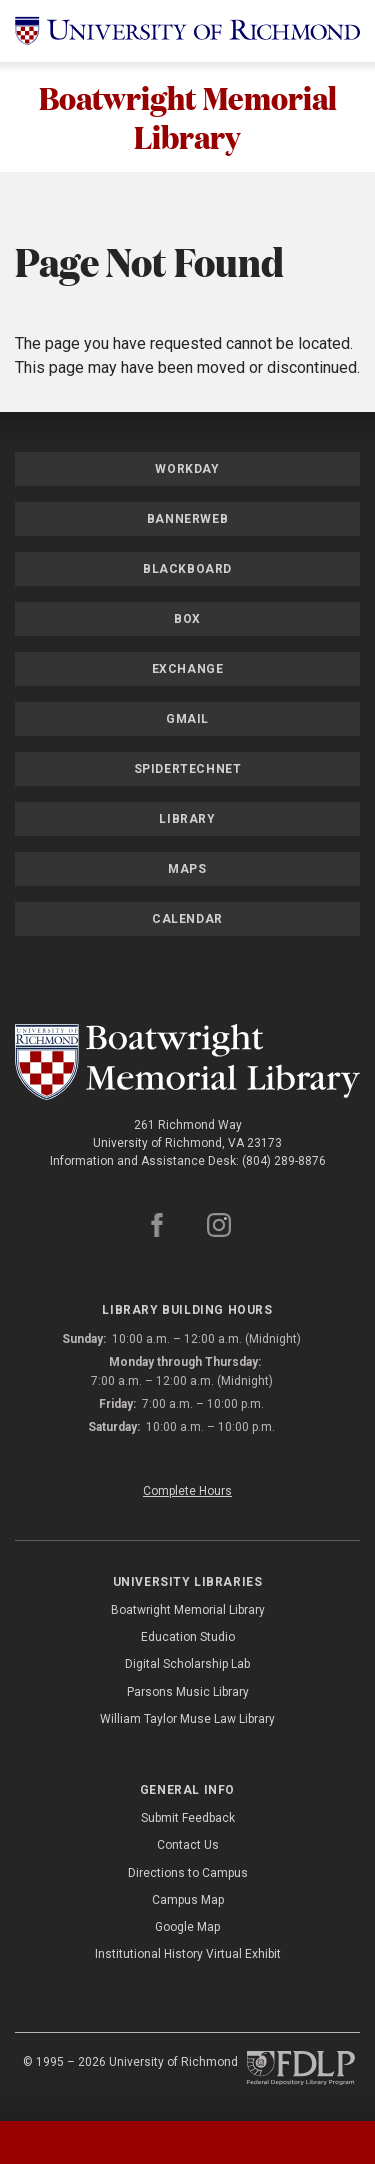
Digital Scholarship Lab (187, 1665)
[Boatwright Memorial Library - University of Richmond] (187, 1063)
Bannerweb (187, 520)
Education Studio (188, 1638)
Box (187, 620)
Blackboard (187, 570)
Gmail (187, 720)
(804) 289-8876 (284, 1162)
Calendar (187, 920)
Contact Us (188, 1846)
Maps (187, 870)
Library (187, 820)
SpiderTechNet (188, 770)
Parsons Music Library (188, 1692)
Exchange (188, 670)
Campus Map (188, 1900)
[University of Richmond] (187, 31)
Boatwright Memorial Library (188, 117)
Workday (187, 470)
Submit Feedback (188, 1819)
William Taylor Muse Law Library (187, 1719)
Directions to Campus (188, 1873)
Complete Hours (187, 1491)
